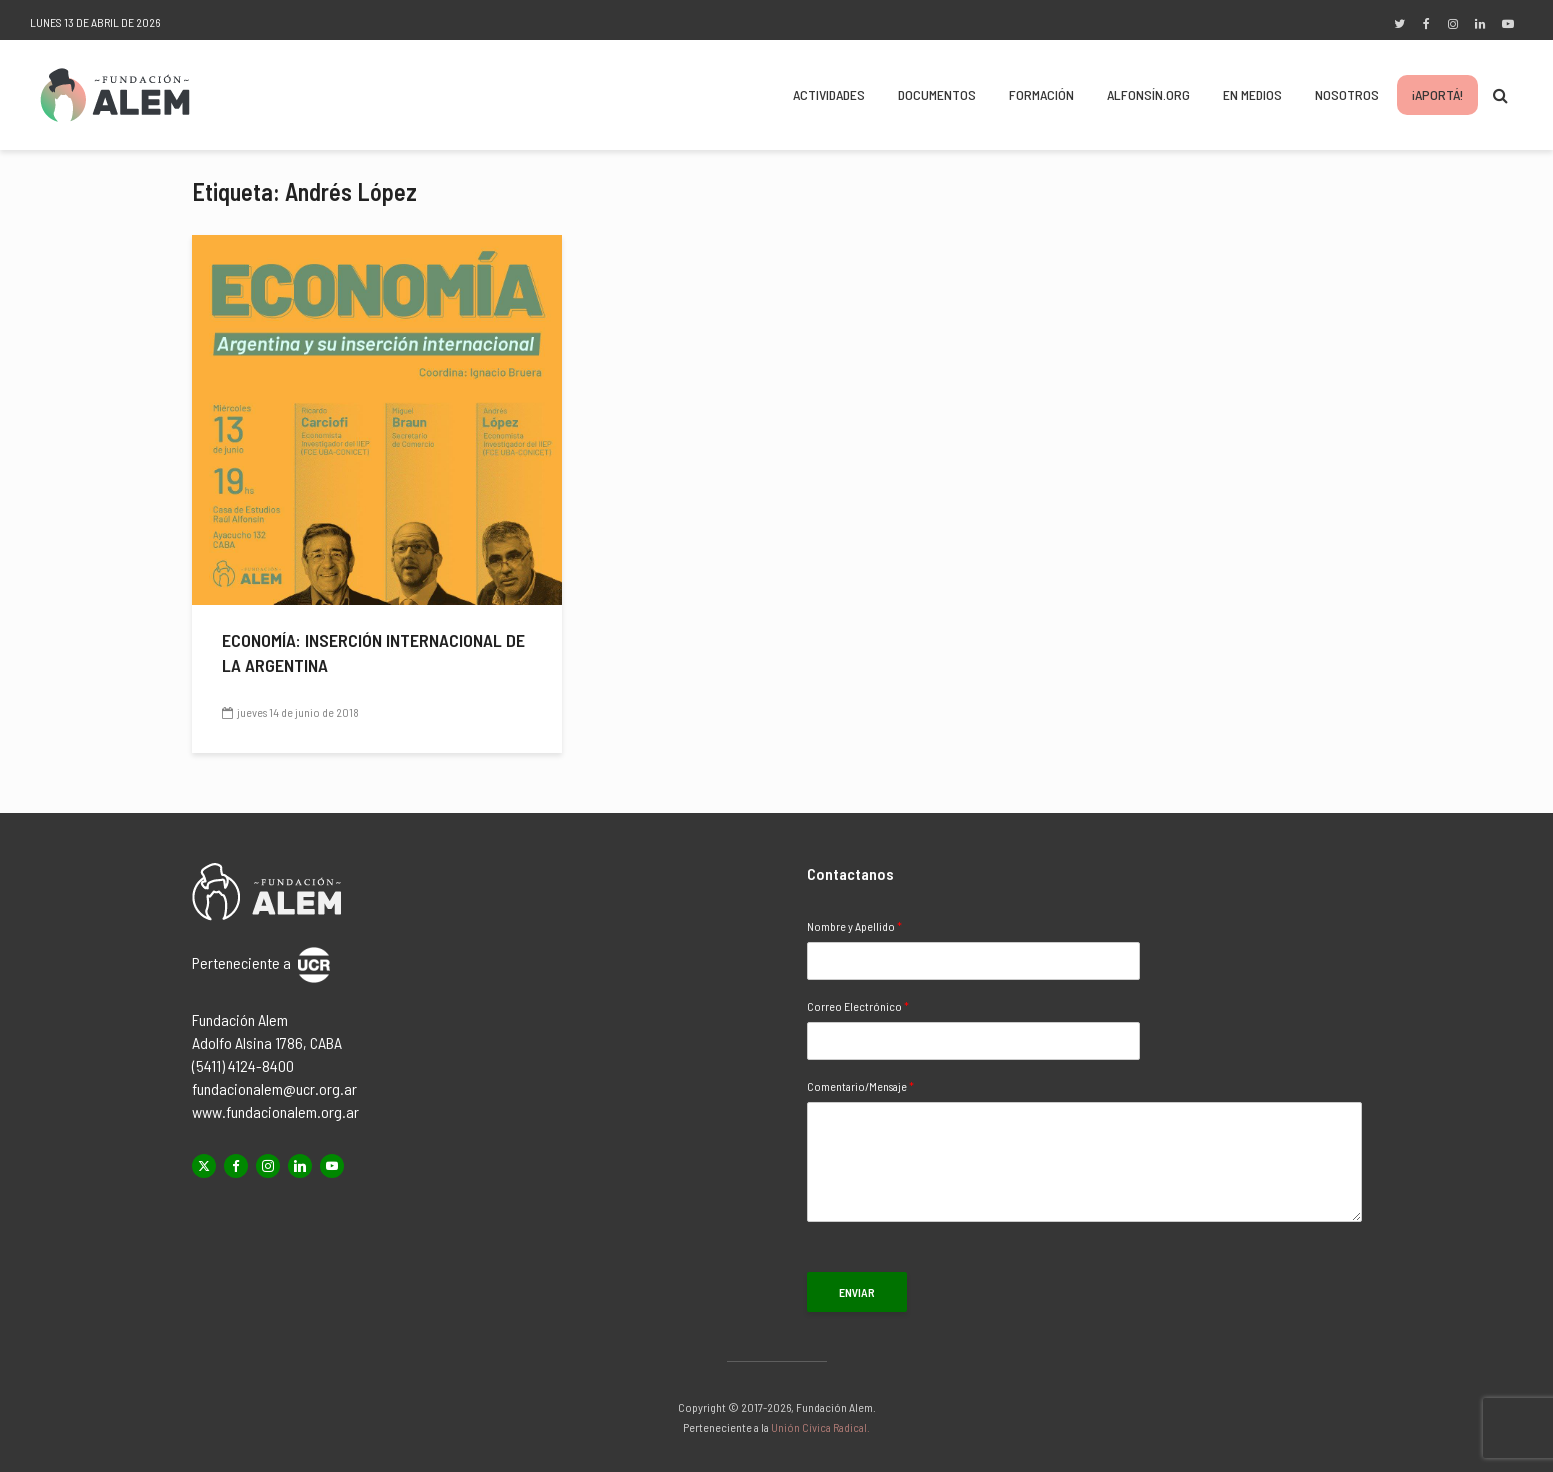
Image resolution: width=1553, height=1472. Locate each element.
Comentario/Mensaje (860, 1086)
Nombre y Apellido (854, 926)
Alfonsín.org (1148, 94)
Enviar (857, 1292)
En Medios (1252, 94)
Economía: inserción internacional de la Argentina (373, 652)
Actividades (829, 94)
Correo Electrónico (858, 1006)
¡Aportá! (1437, 94)
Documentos (937, 94)
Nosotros (1347, 94)
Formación (1041, 94)
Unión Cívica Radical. (820, 1427)
